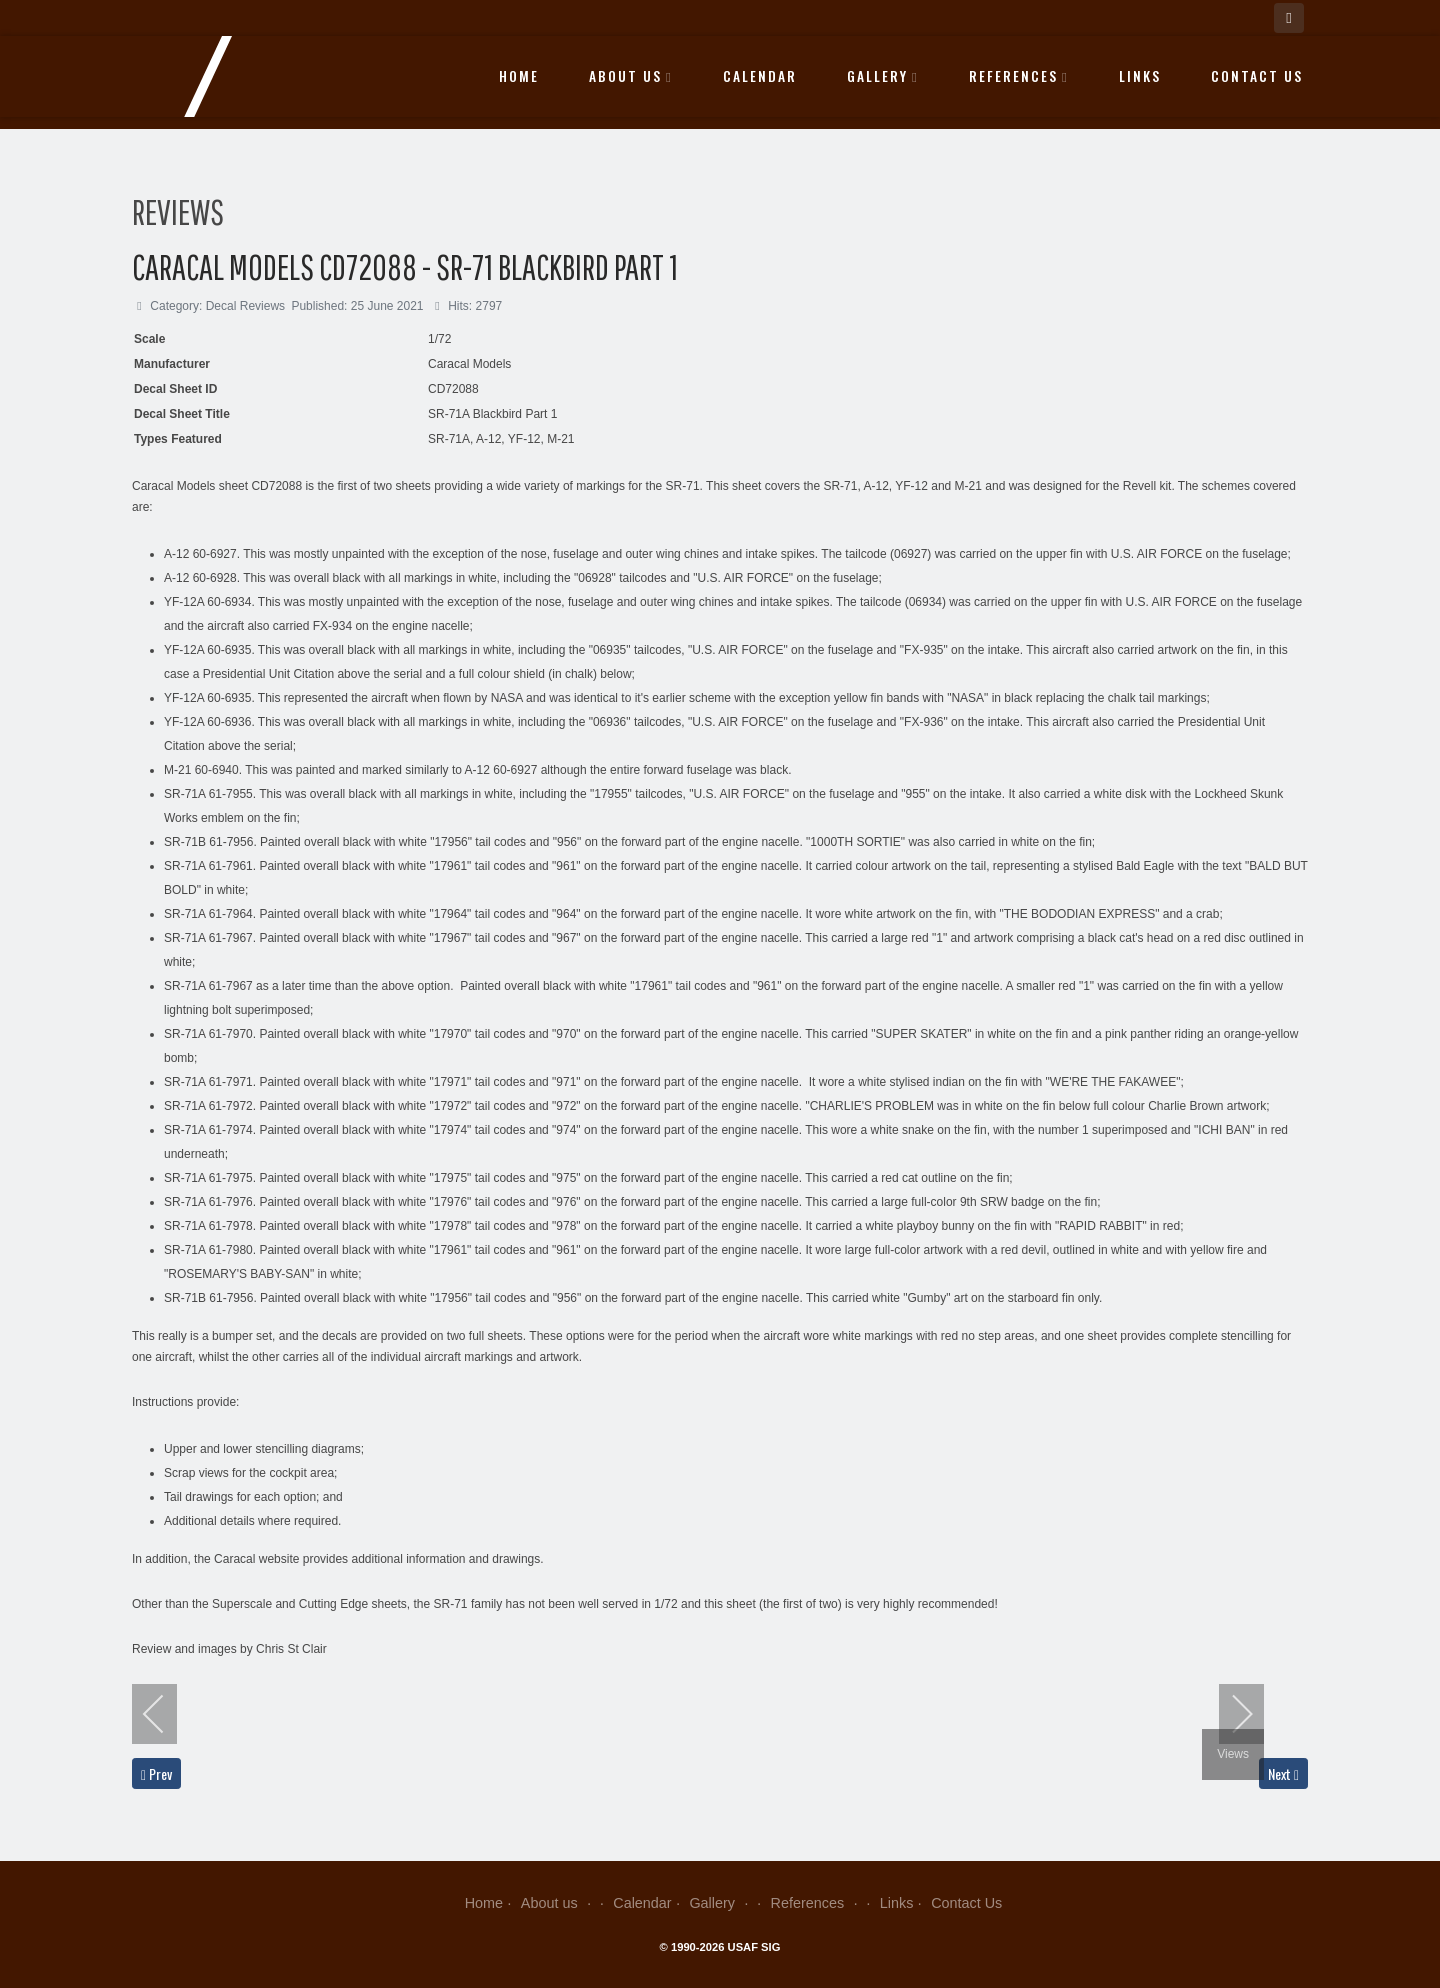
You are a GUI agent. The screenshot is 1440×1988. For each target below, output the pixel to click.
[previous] (167, 1714)
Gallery (883, 76)
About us (631, 76)
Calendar (760, 76)
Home (519, 76)
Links (1140, 76)
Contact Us (1257, 76)
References (1019, 76)
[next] (1229, 1714)
